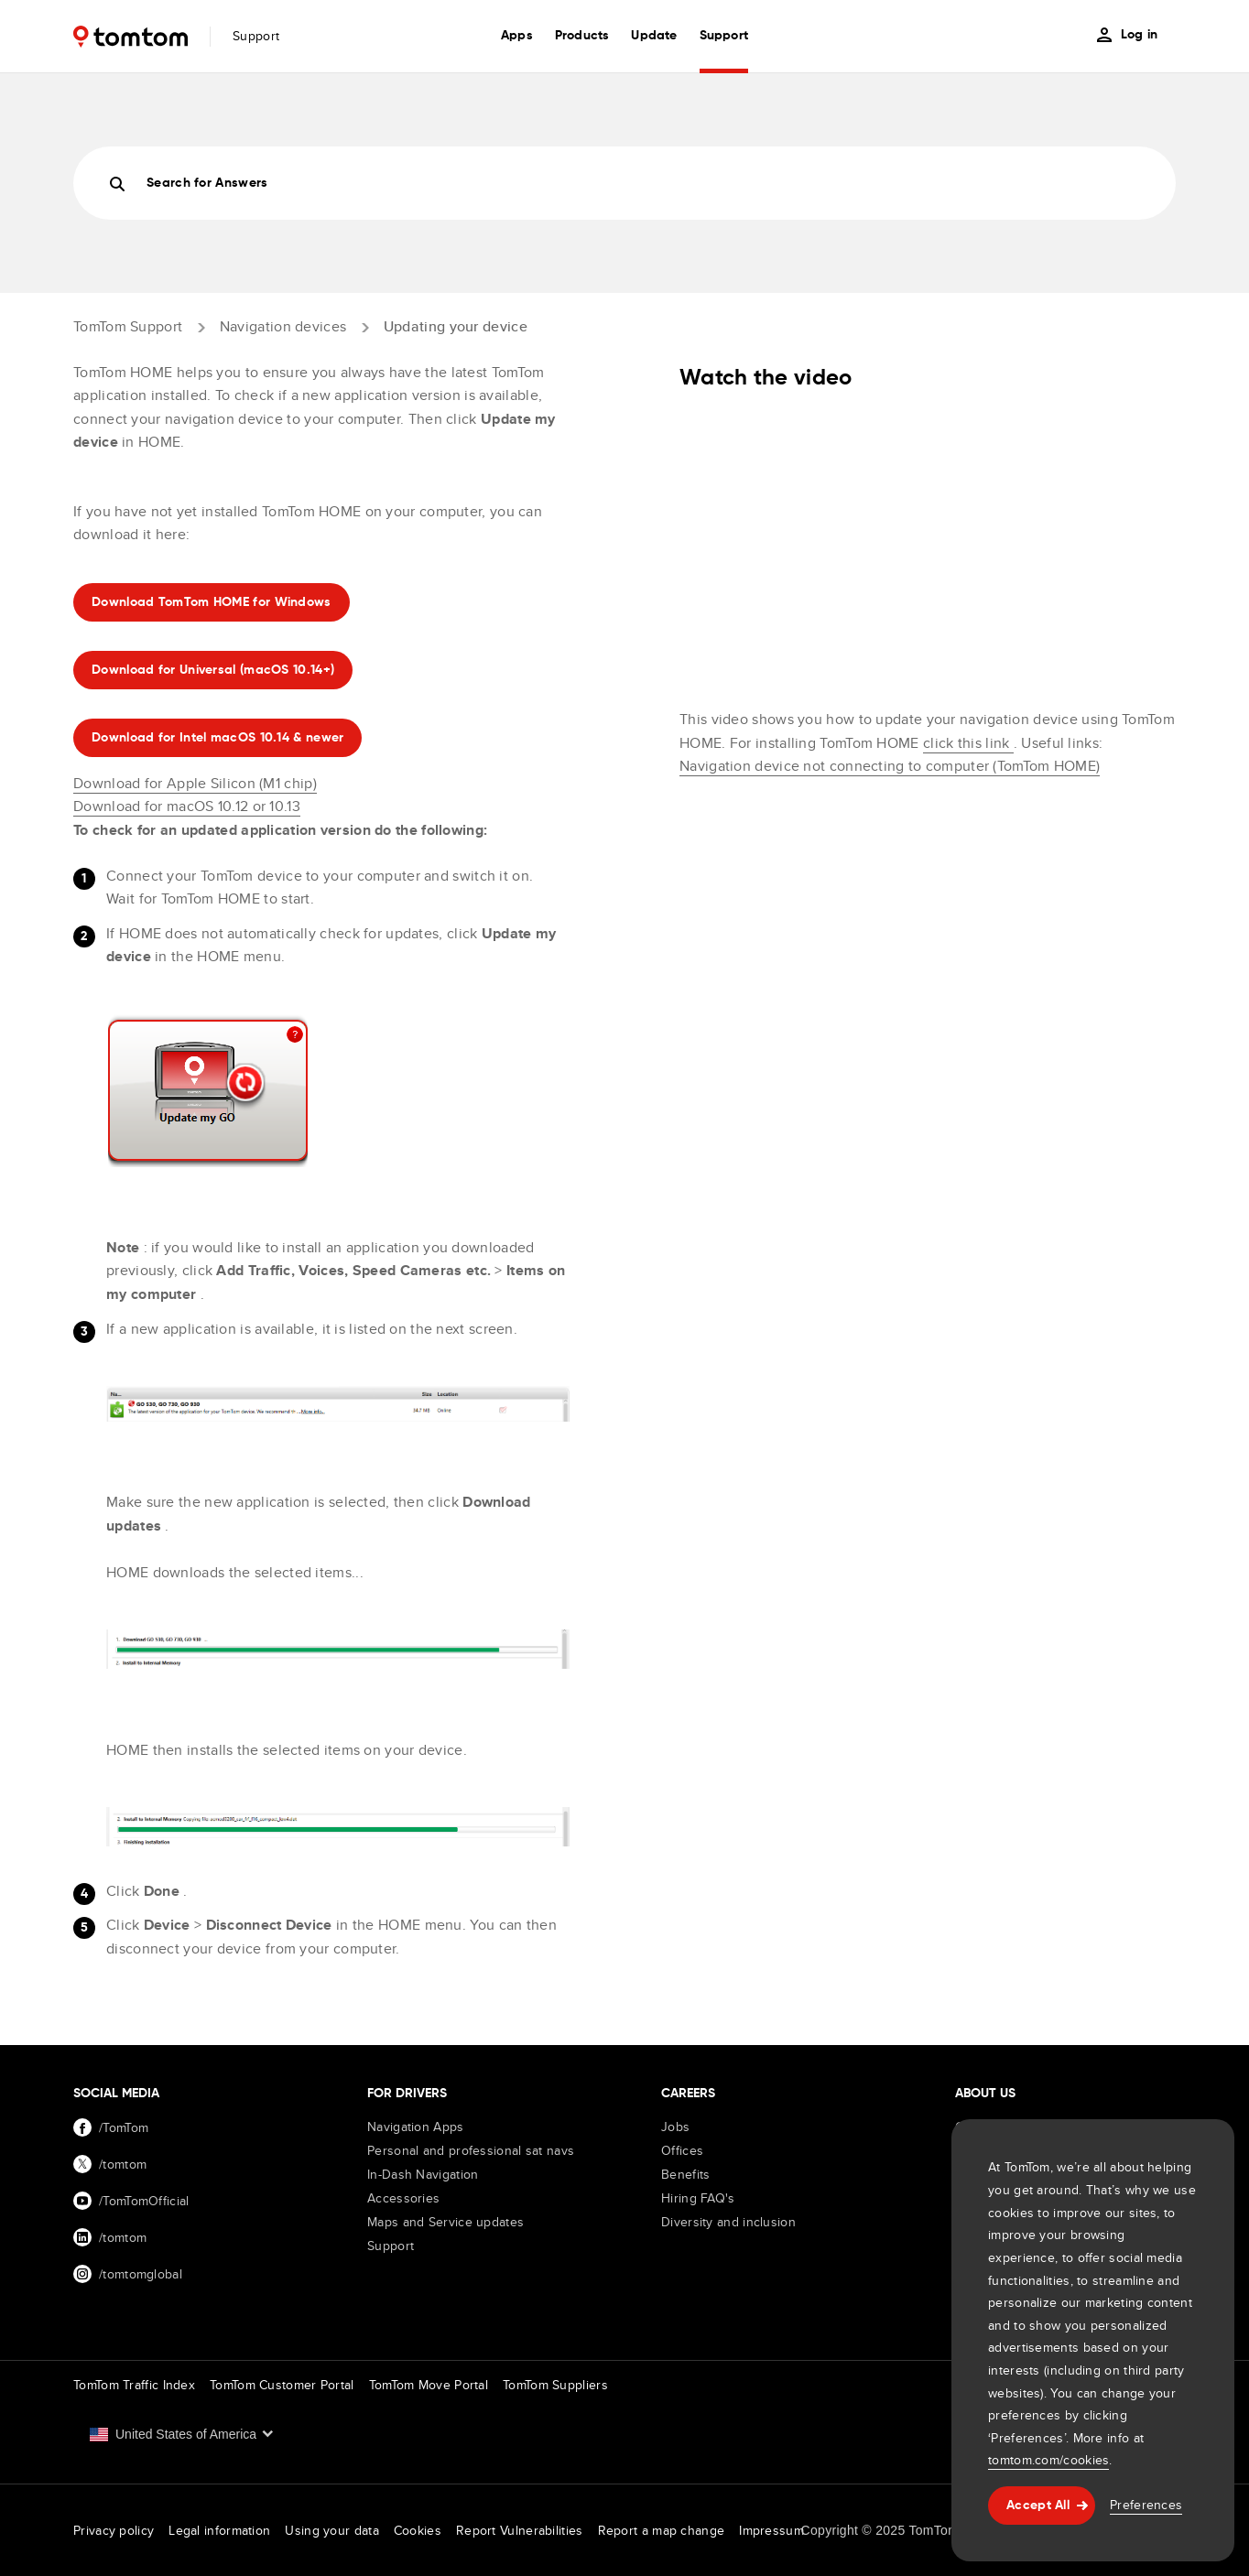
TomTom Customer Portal (282, 2385)
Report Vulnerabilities (519, 2530)
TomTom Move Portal (428, 2385)
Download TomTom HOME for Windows (211, 602)
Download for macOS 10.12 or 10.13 (186, 806)
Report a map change (661, 2530)
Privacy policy (113, 2530)
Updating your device (455, 326)
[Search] (624, 183)
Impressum (771, 2530)
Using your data (332, 2530)
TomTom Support (127, 326)
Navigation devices (283, 326)
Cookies (417, 2530)
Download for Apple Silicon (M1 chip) (195, 783)
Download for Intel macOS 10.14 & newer (217, 737)
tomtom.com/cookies (1048, 2460)
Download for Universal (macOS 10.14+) (213, 670)
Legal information (219, 2530)
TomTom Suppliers (555, 2385)
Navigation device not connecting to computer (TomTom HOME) (889, 765)
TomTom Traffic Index (134, 2385)
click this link (968, 742)
